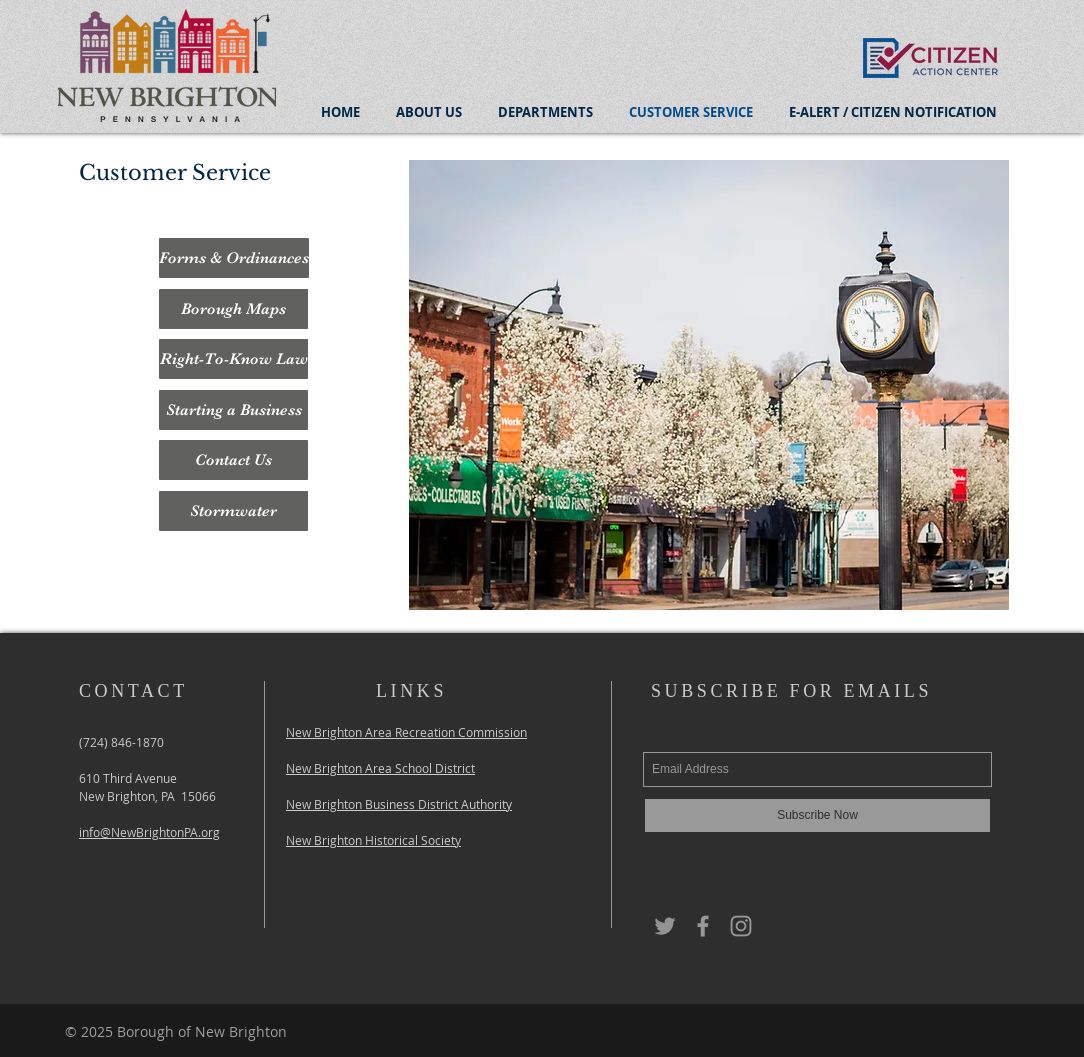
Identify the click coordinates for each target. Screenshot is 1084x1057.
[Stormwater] (233, 511)
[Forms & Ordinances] (234, 258)
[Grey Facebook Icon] (703, 926)
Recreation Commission (461, 732)
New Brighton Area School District (380, 768)
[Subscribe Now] (817, 815)
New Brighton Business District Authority (399, 804)
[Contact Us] (233, 460)
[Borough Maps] (233, 309)
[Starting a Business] (233, 410)
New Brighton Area (340, 732)
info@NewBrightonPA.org (149, 832)
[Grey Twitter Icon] (665, 926)
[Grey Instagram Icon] (741, 926)
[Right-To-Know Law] (233, 359)
